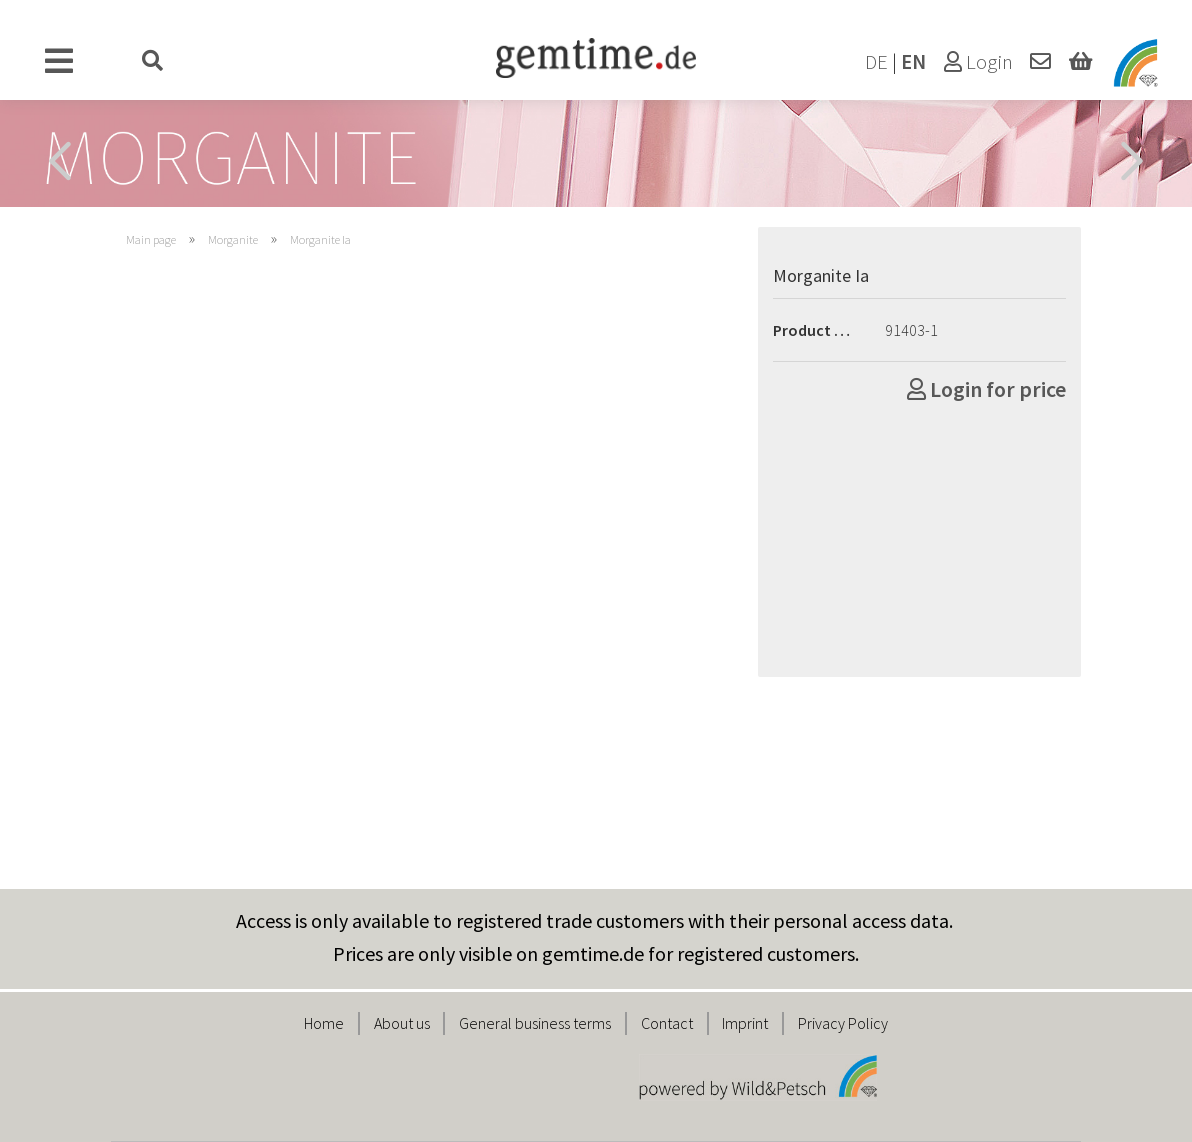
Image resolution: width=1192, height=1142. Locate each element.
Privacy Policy (843, 1023)
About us (402, 1023)
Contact (667, 1023)
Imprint (745, 1023)
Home (324, 1023)
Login (978, 62)
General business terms (535, 1023)
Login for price (986, 389)
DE (876, 62)
